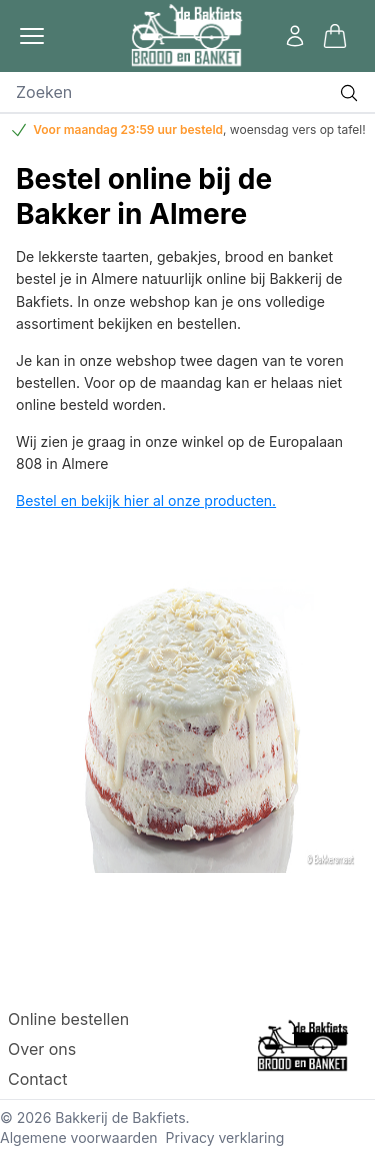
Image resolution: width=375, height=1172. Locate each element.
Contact (37, 1079)
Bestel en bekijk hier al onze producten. (146, 500)
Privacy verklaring (225, 1137)
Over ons (42, 1049)
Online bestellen (68, 1019)
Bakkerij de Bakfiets (120, 1117)
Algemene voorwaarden (79, 1137)
